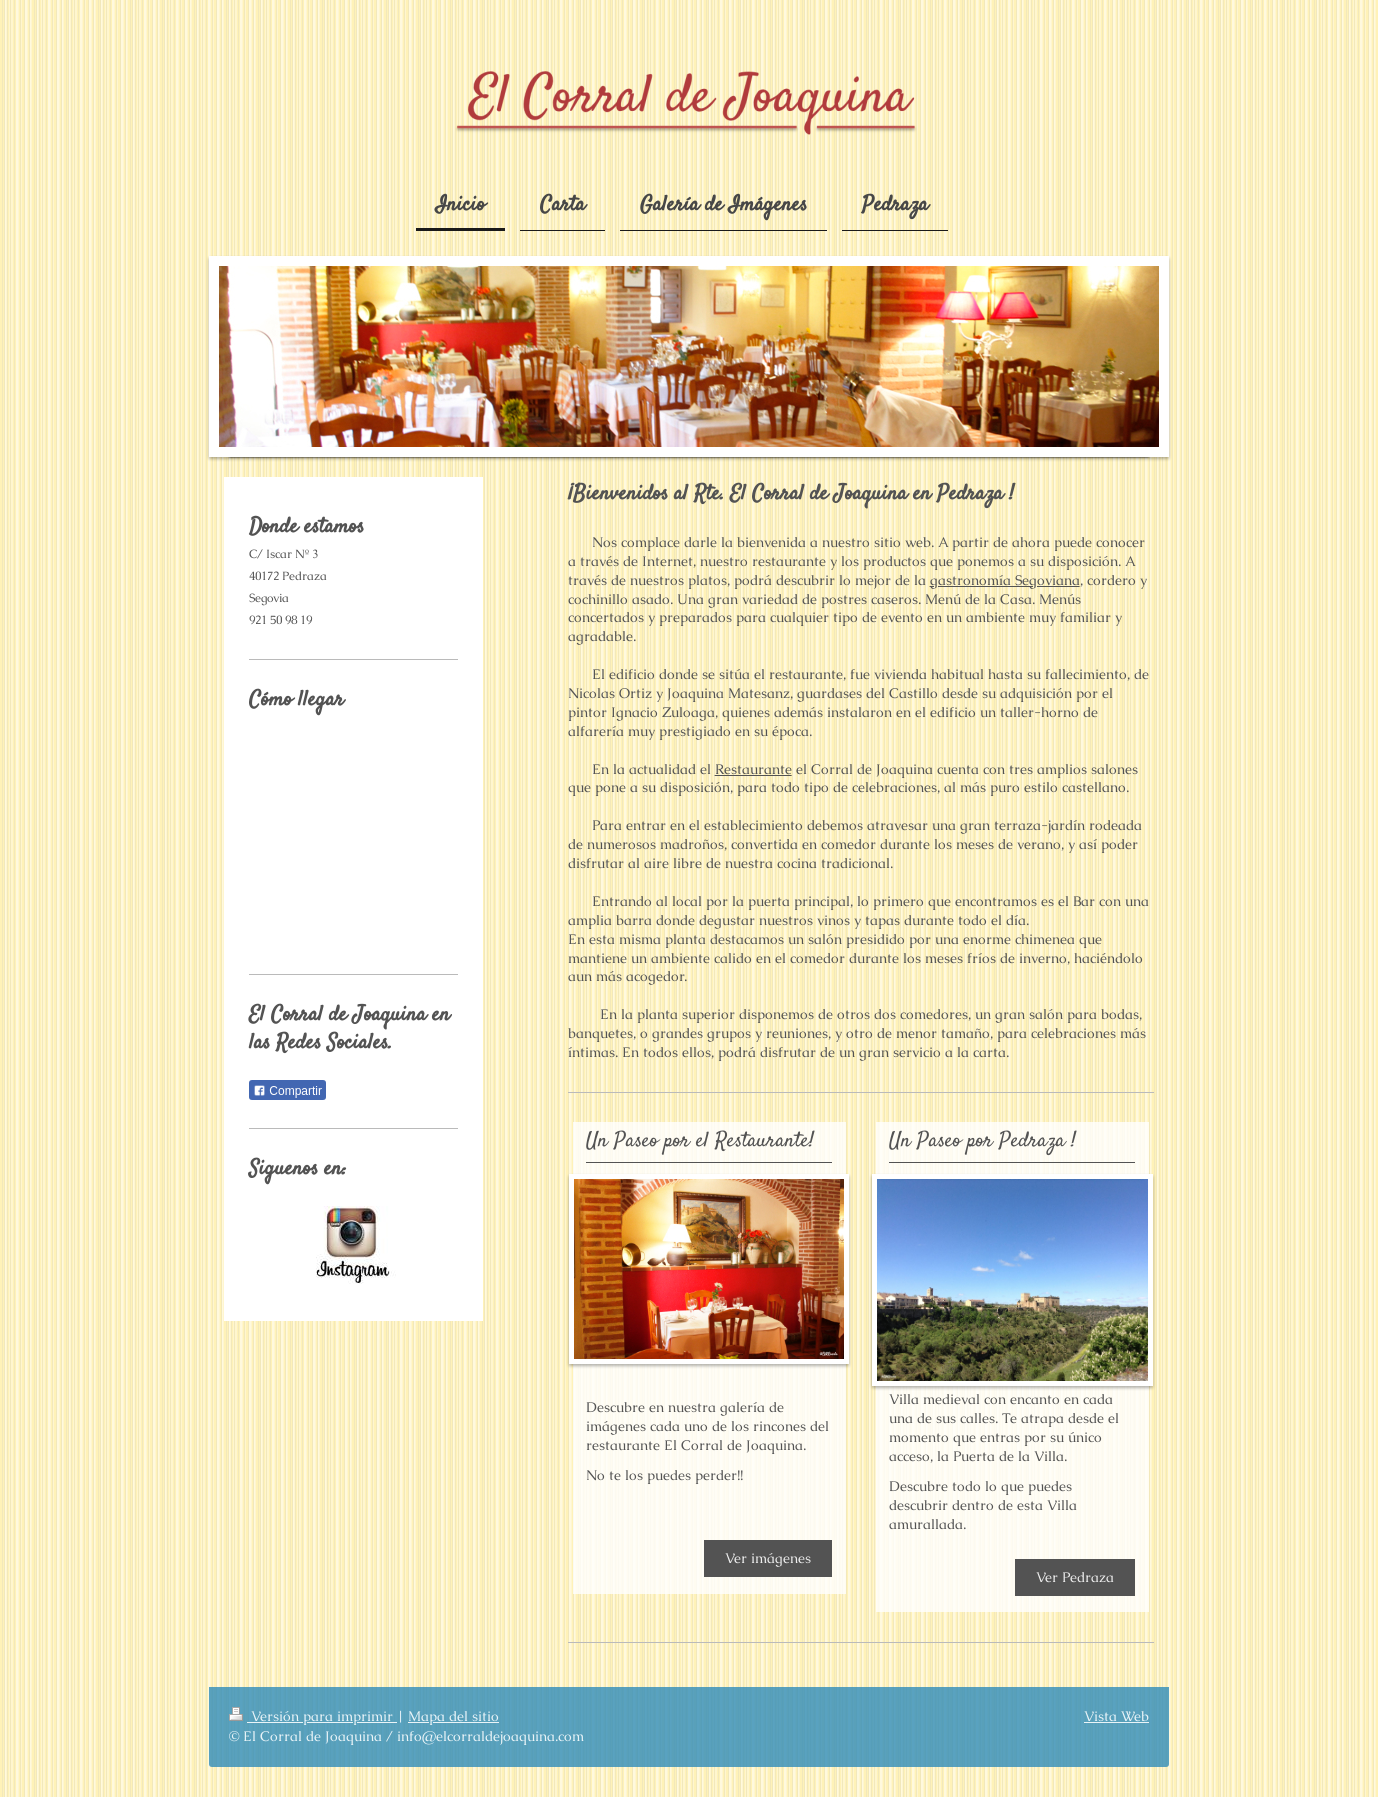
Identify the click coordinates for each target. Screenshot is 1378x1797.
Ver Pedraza (1075, 1577)
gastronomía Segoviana (1005, 580)
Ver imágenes (768, 1558)
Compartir (287, 1091)
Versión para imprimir (313, 1716)
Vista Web (1116, 1716)
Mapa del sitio (453, 1716)
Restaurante (753, 769)
